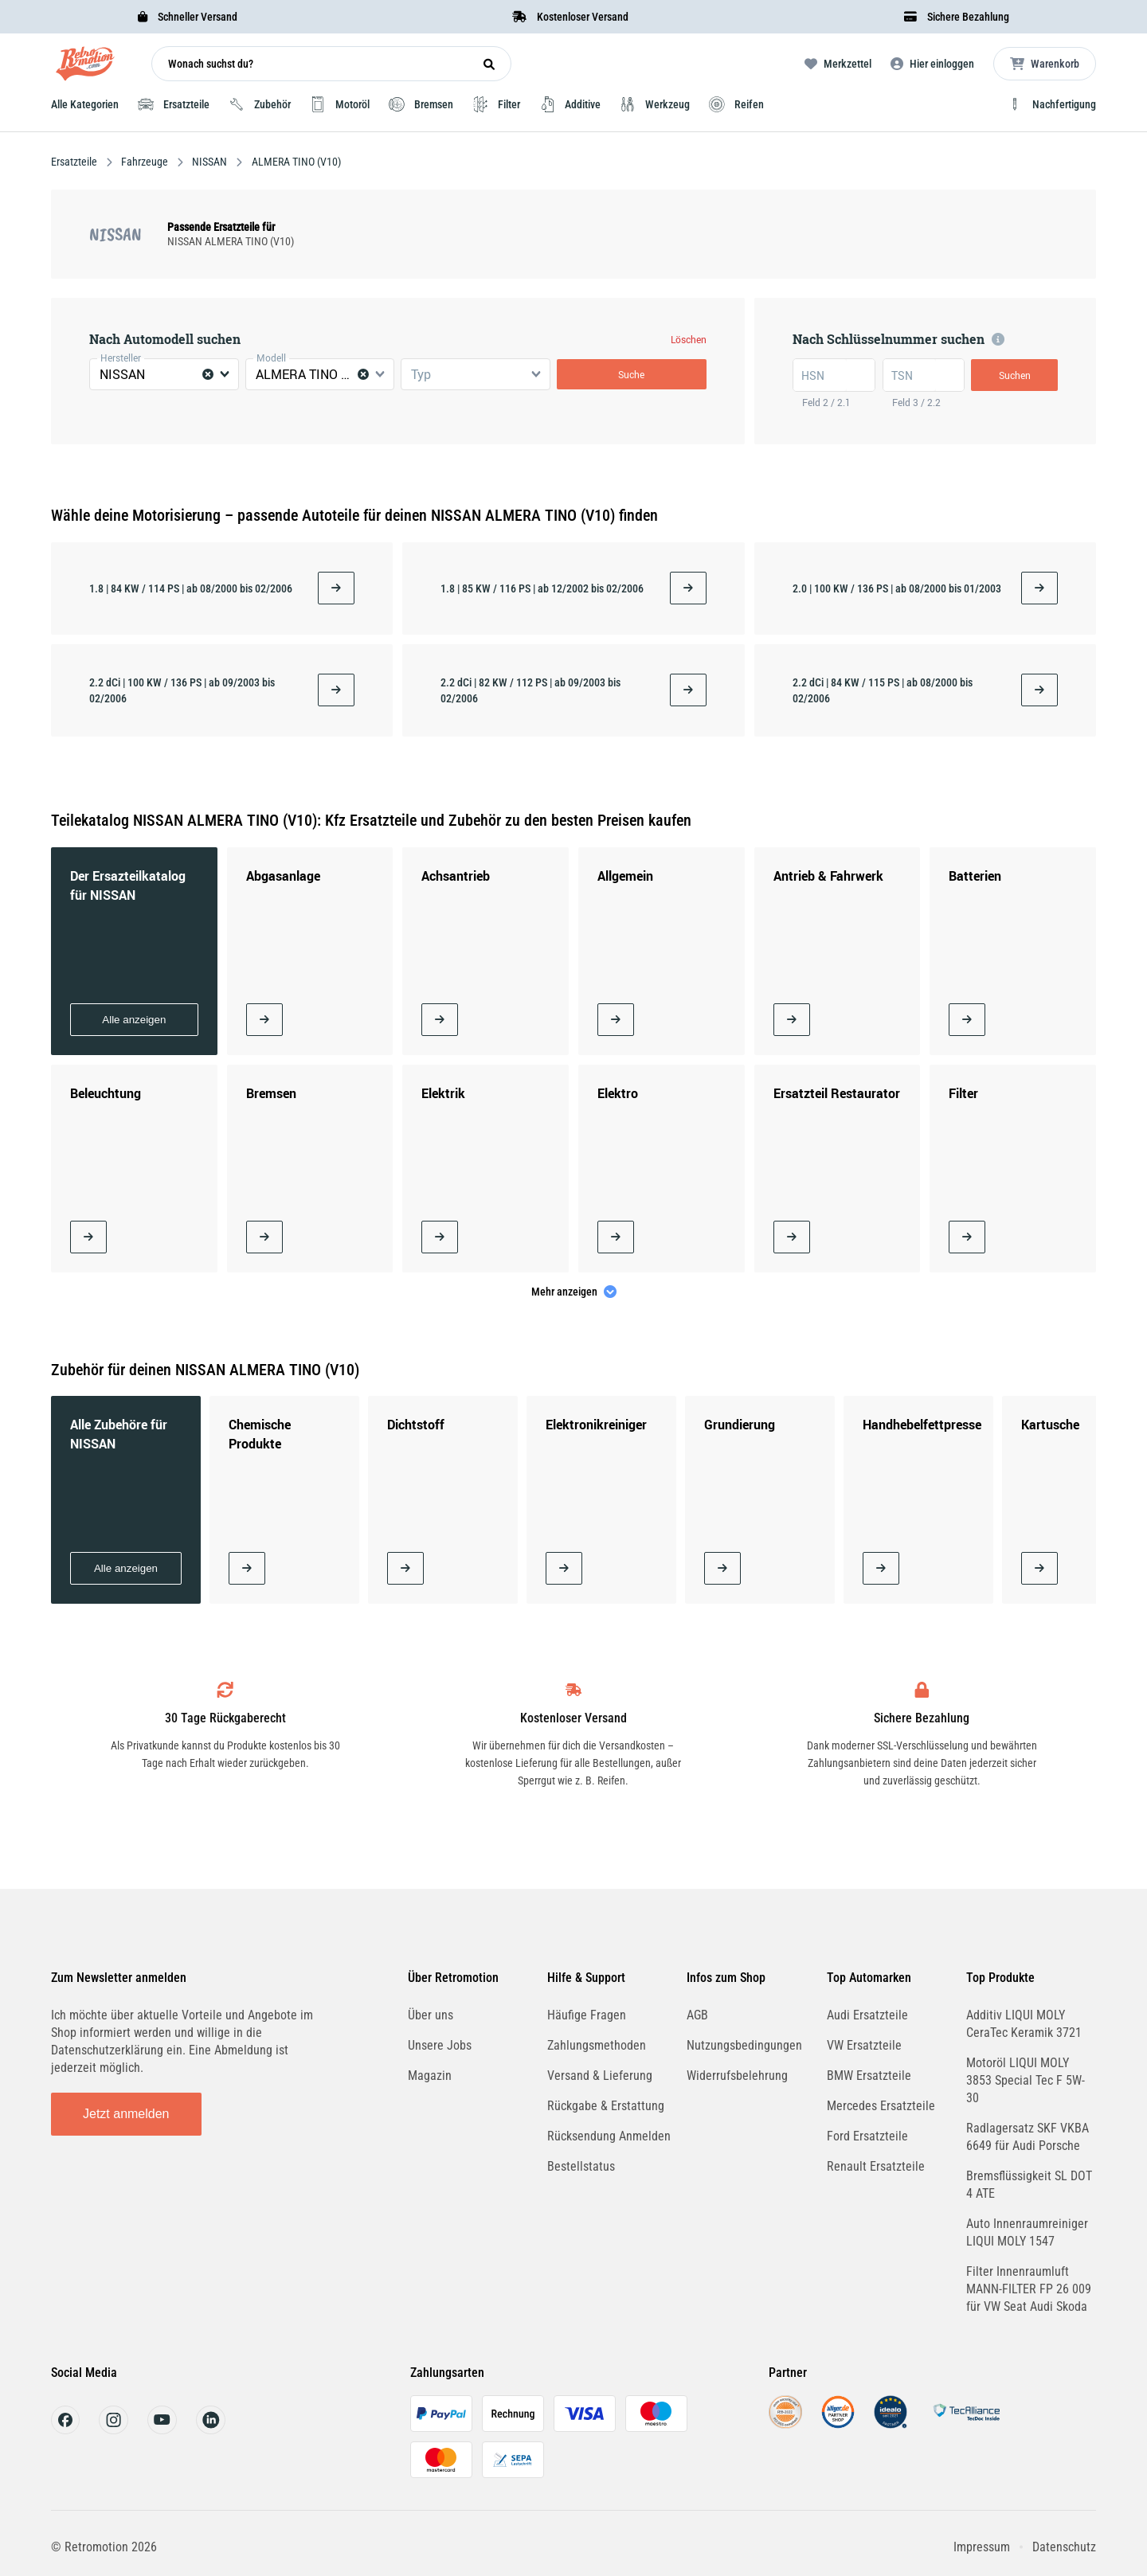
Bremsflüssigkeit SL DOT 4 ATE (1029, 2184)
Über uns (430, 2015)
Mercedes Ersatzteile (881, 2105)
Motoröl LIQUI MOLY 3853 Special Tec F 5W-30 (1025, 2080)
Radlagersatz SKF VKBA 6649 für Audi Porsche (1027, 2137)
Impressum (981, 2547)
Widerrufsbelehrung (737, 2075)
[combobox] (164, 374)
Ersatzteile (75, 161)
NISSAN (209, 161)
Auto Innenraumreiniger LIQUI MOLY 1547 (1027, 2232)
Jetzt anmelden (126, 2114)
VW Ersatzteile (864, 2045)
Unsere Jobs (440, 2045)
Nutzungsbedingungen (744, 2045)
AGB (697, 2015)
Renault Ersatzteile (876, 2166)
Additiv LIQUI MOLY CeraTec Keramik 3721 (1024, 2023)
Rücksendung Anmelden (609, 2136)
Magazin (430, 2075)
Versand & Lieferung (599, 2075)
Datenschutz (1064, 2547)
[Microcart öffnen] (1044, 63)
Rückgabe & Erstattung (605, 2105)
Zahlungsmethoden (596, 2045)
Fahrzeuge (144, 161)
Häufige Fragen (586, 2015)
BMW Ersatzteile (869, 2075)
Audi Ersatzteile (867, 2015)
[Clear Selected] (207, 374)
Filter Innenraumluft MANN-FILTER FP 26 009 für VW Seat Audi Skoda (1028, 2289)
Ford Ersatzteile (867, 2136)
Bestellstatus (581, 2166)
